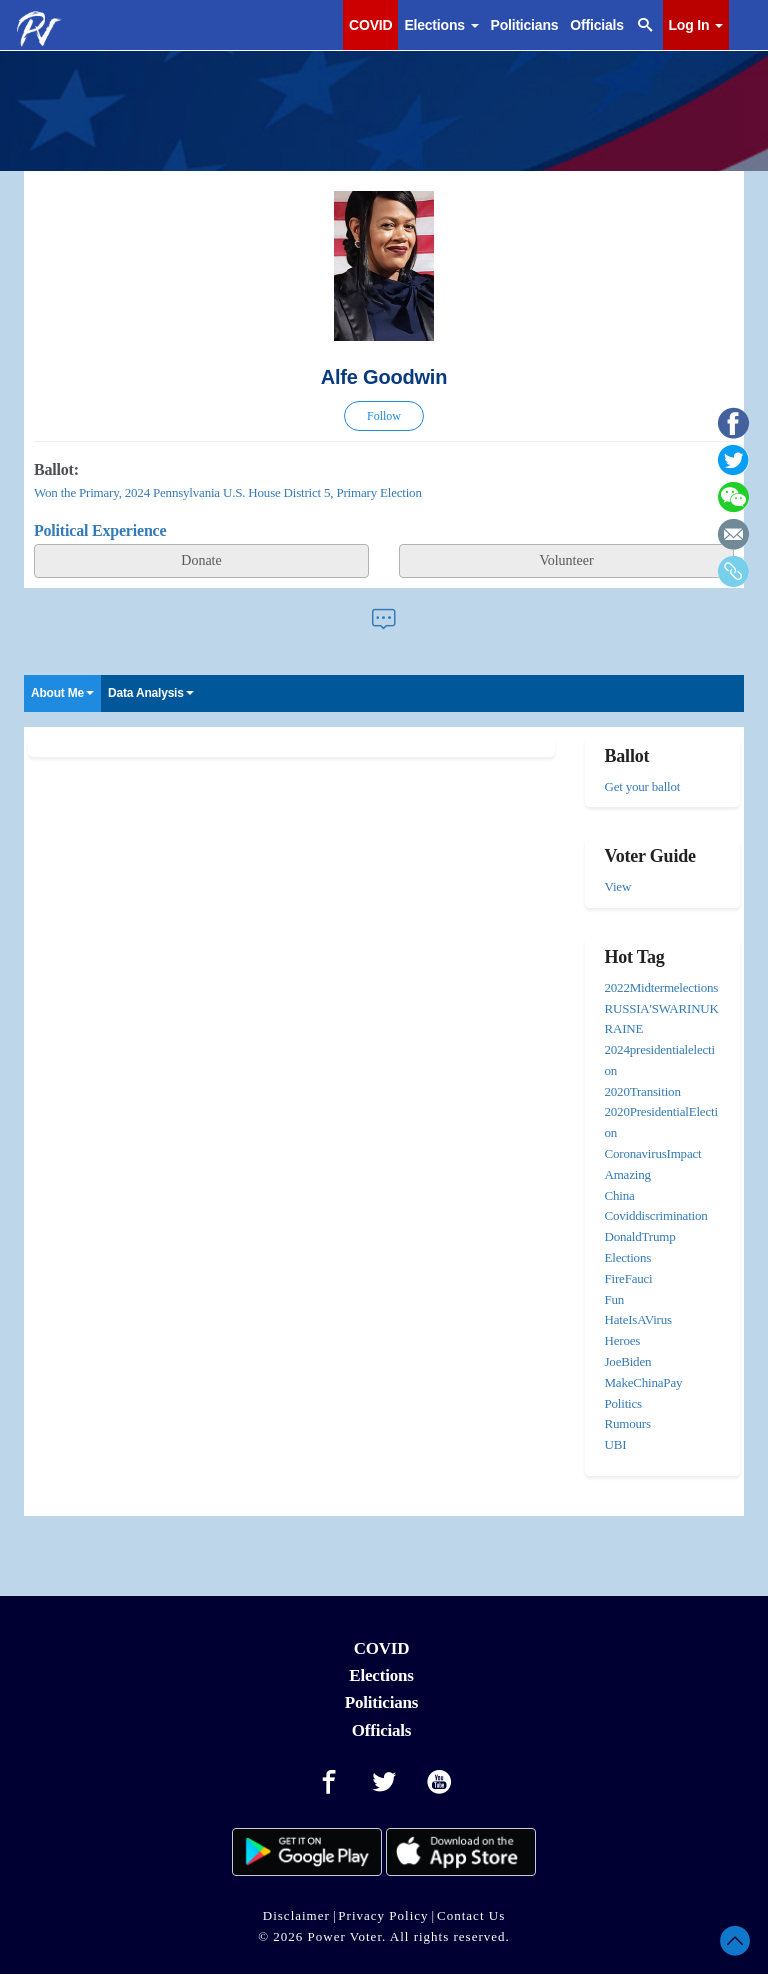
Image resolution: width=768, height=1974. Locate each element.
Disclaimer (296, 1915)
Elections (441, 25)
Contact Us (471, 1915)
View (618, 886)
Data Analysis (151, 693)
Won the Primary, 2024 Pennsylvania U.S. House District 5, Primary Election (228, 492)
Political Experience (100, 530)
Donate (201, 560)
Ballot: (56, 469)
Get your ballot (643, 786)
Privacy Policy (383, 1915)
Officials (596, 25)
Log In (696, 25)
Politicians (525, 25)
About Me (62, 693)
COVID (370, 25)
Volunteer (566, 560)
